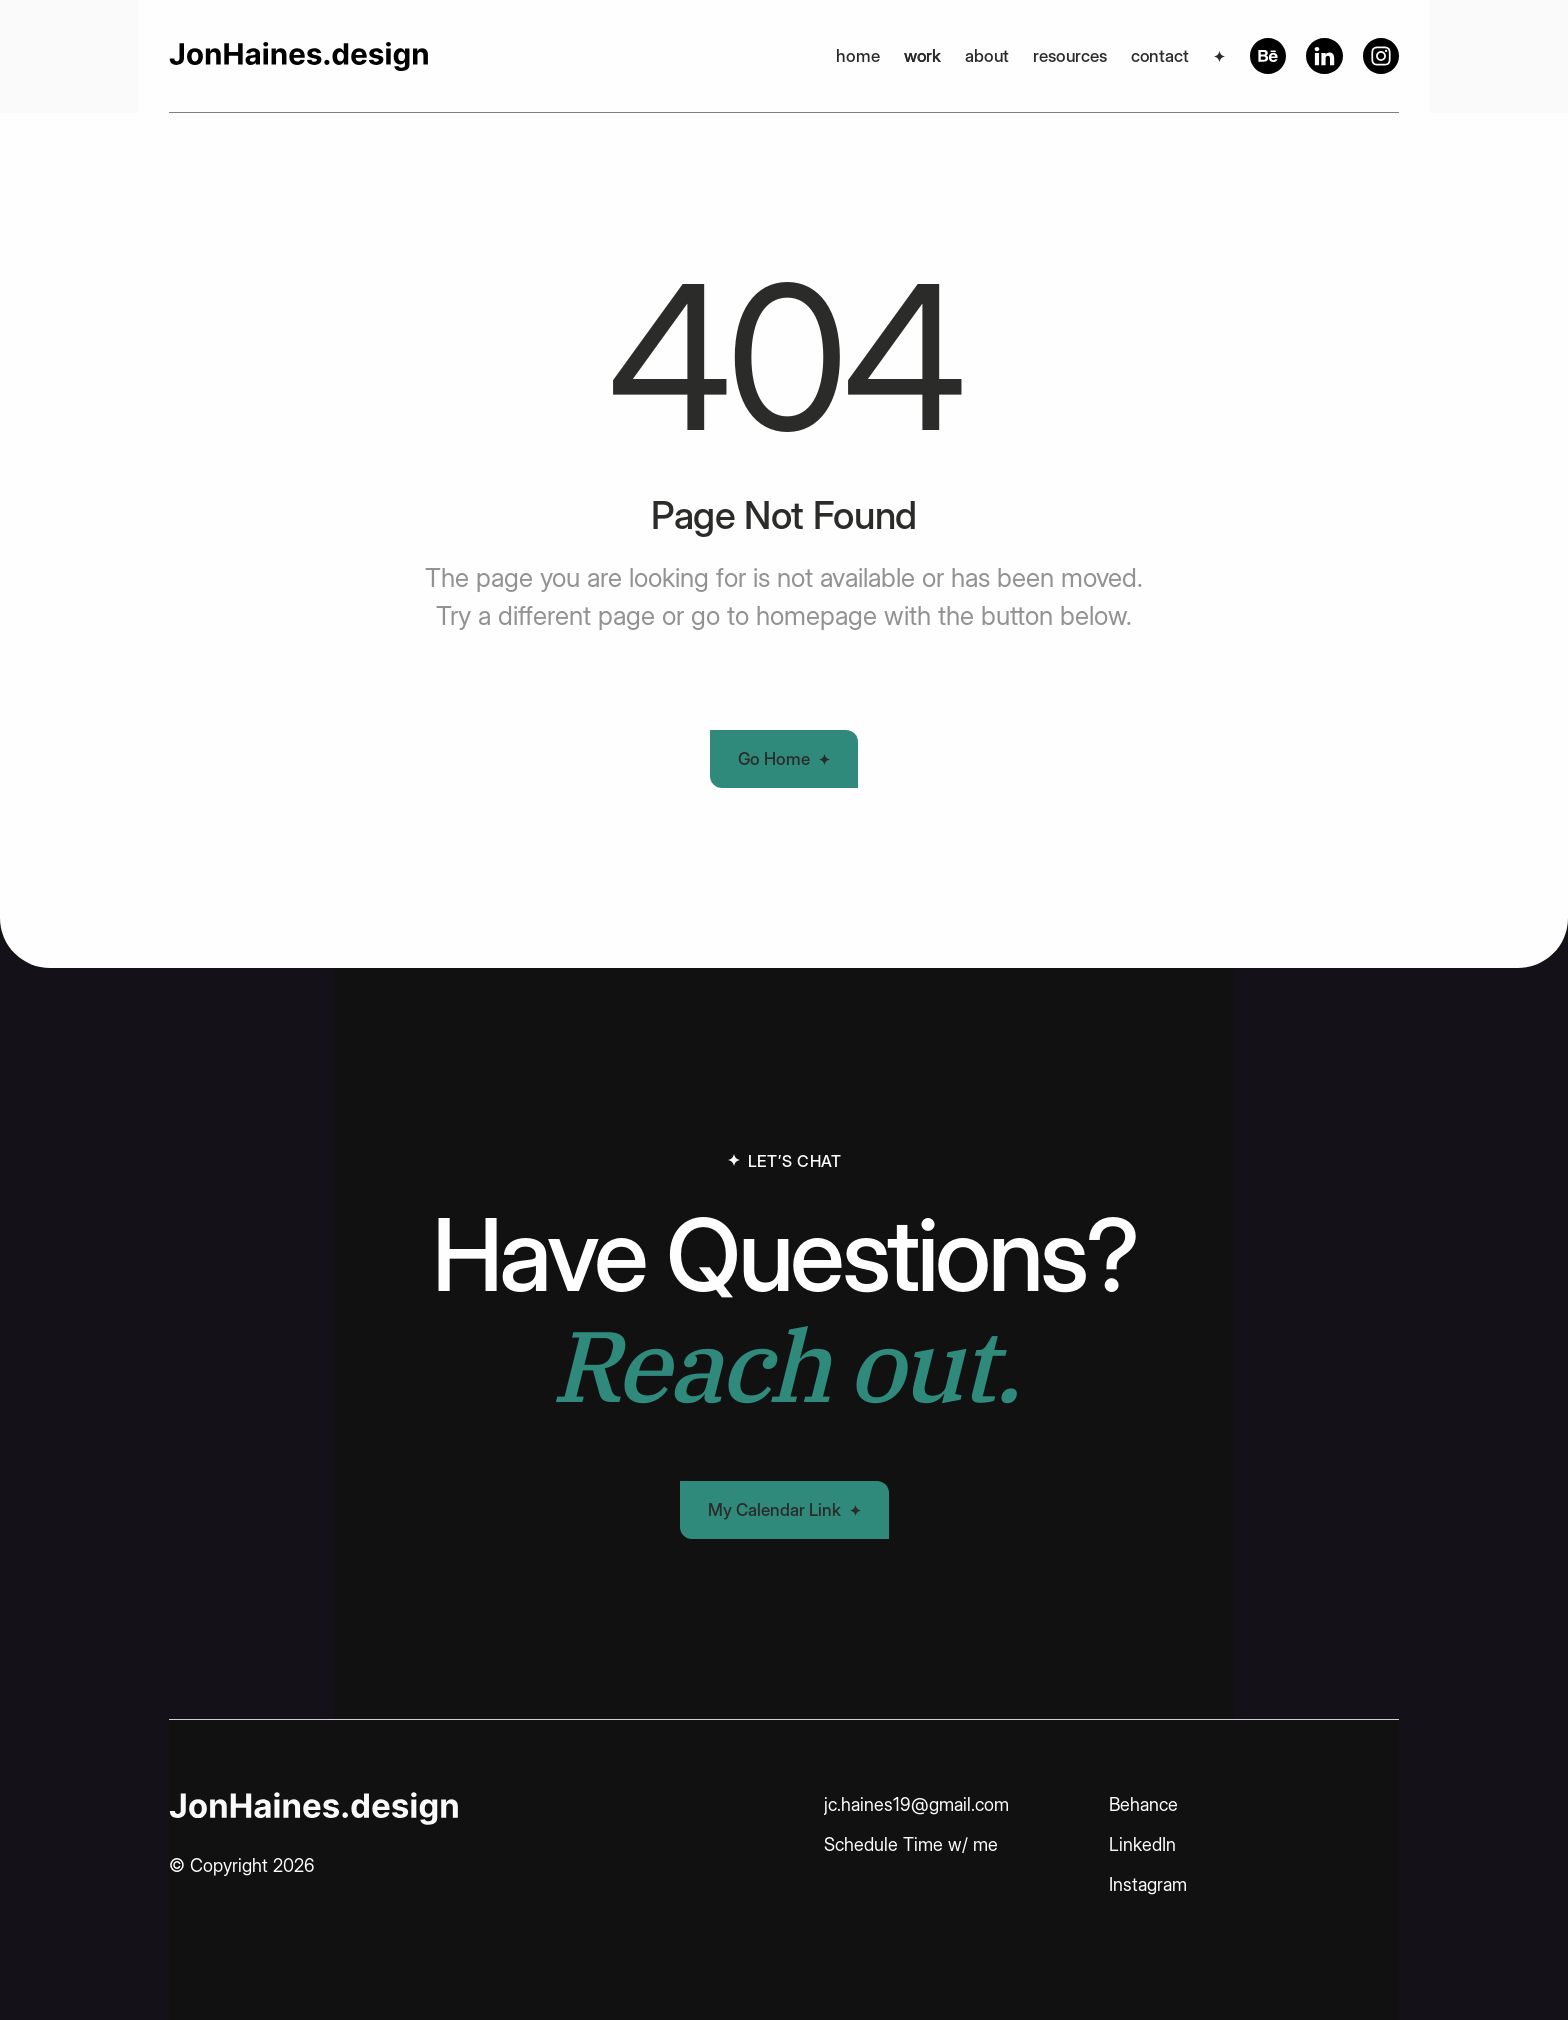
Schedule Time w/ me (911, 1844)
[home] (298, 56)
